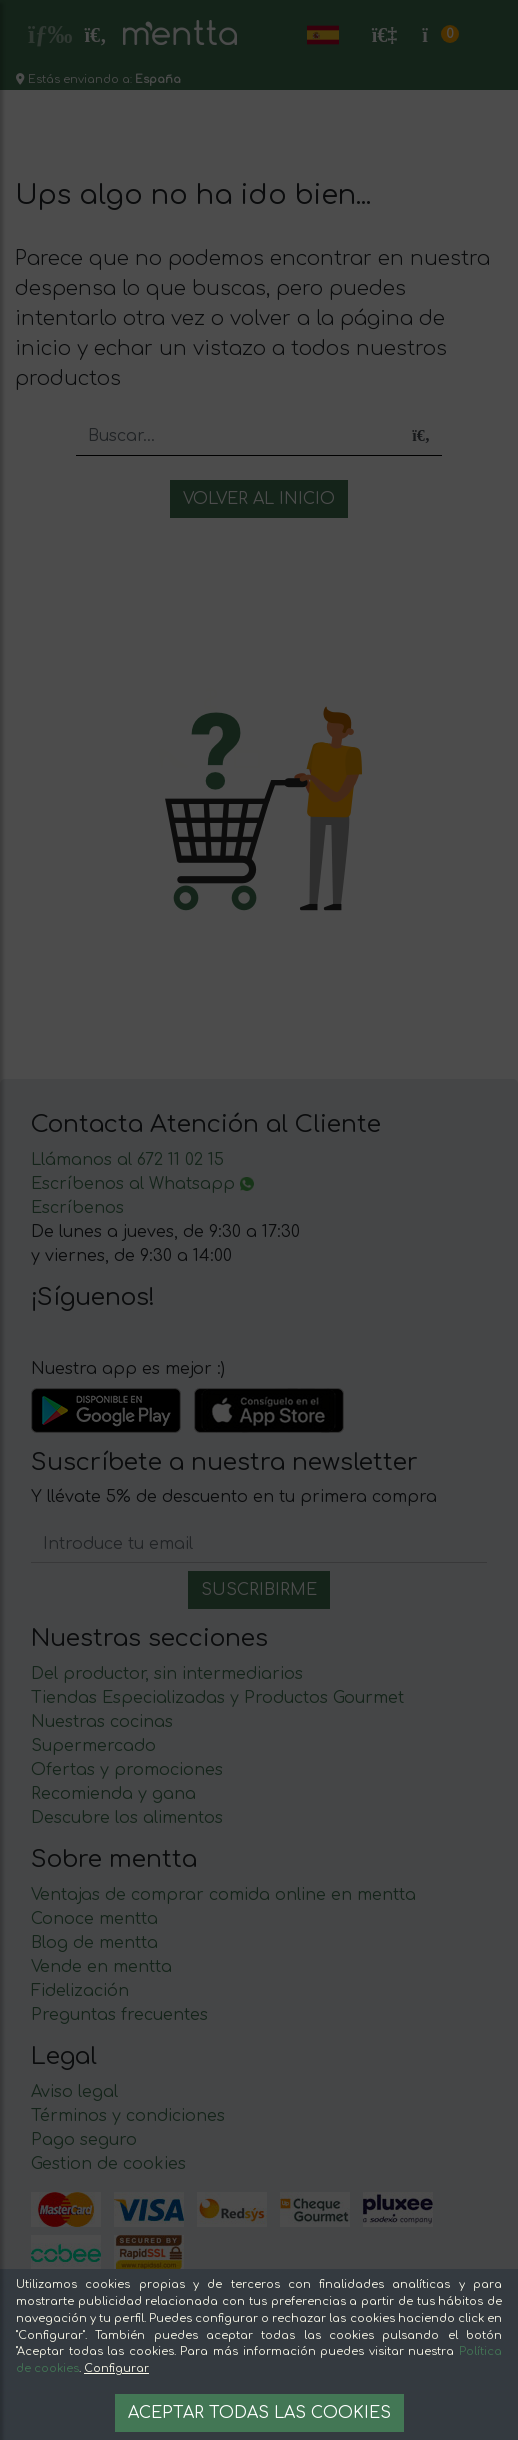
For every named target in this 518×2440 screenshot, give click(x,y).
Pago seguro (84, 2140)
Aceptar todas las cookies (259, 2413)
